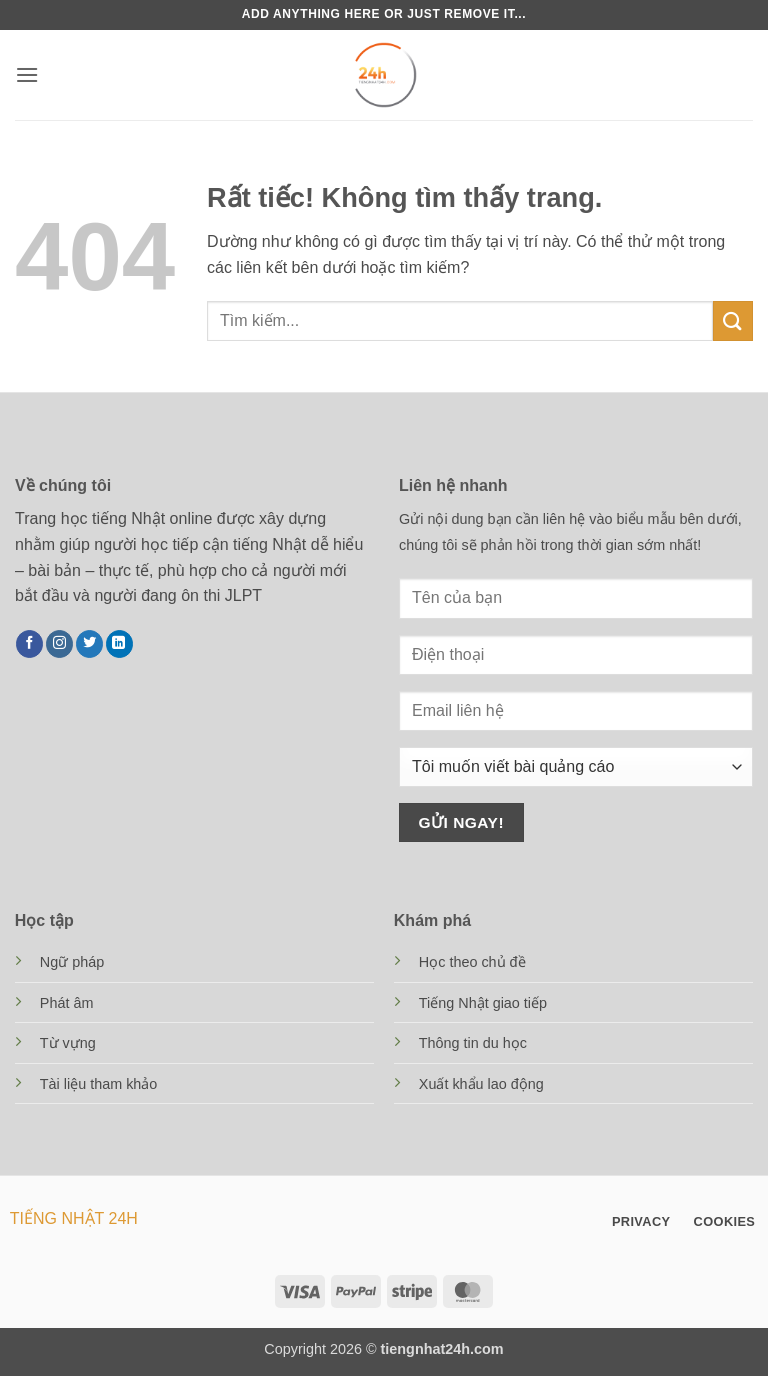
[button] (27, 74)
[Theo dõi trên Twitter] (89, 644)
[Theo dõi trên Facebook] (29, 644)
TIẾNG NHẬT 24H (74, 1218)
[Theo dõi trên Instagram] (59, 644)
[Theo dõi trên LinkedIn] (119, 644)
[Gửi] (733, 320)
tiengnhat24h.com (442, 1349)
